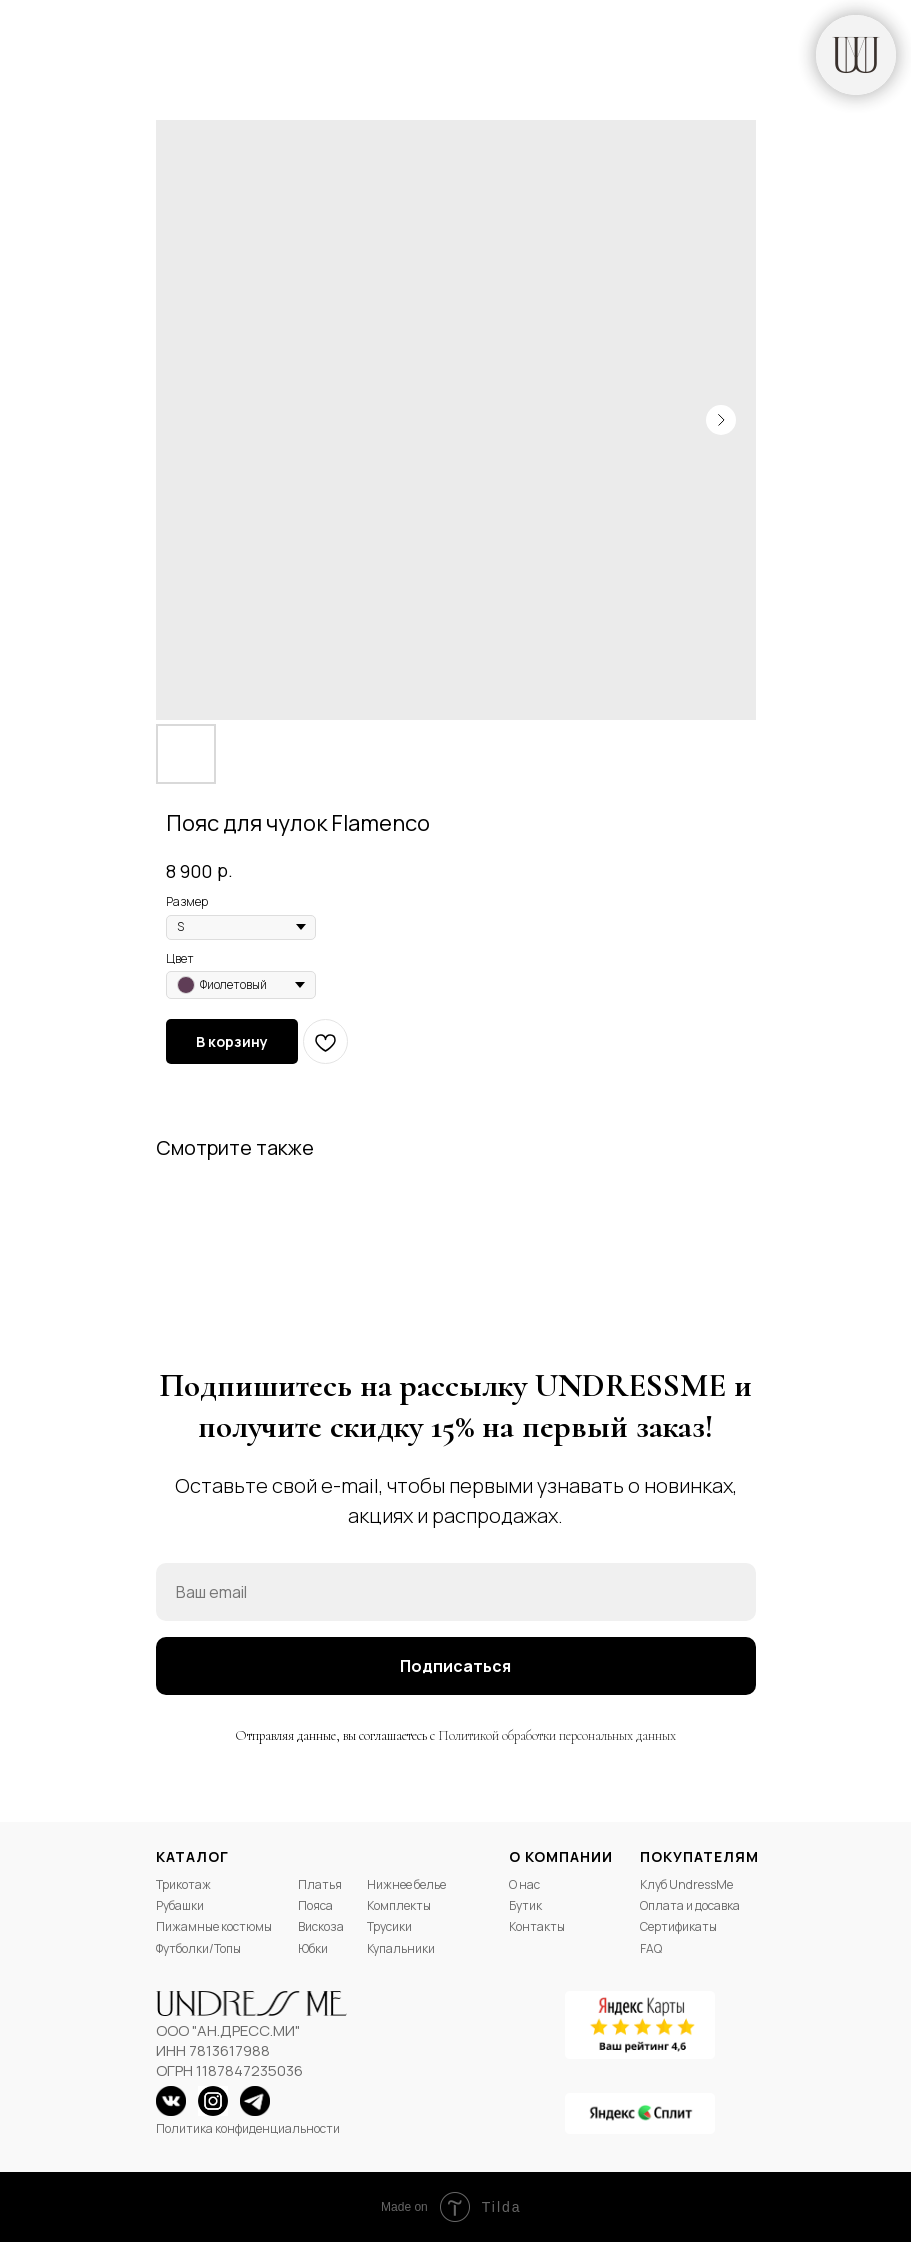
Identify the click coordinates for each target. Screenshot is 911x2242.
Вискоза (321, 1926)
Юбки (313, 1948)
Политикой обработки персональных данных (557, 1735)
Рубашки (180, 1905)
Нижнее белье (406, 1884)
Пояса (315, 1905)
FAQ (651, 1948)
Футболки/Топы (198, 1948)
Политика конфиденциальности (248, 2128)
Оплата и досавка (690, 1905)
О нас (524, 1884)
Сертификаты (678, 1926)
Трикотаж (183, 1884)
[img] (856, 55)
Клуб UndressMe (686, 1884)
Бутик (525, 1905)
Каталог (192, 1856)
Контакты (537, 1926)
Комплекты (399, 1905)
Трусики (389, 1926)
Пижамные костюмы (214, 1926)
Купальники (401, 1948)
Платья (320, 1884)
